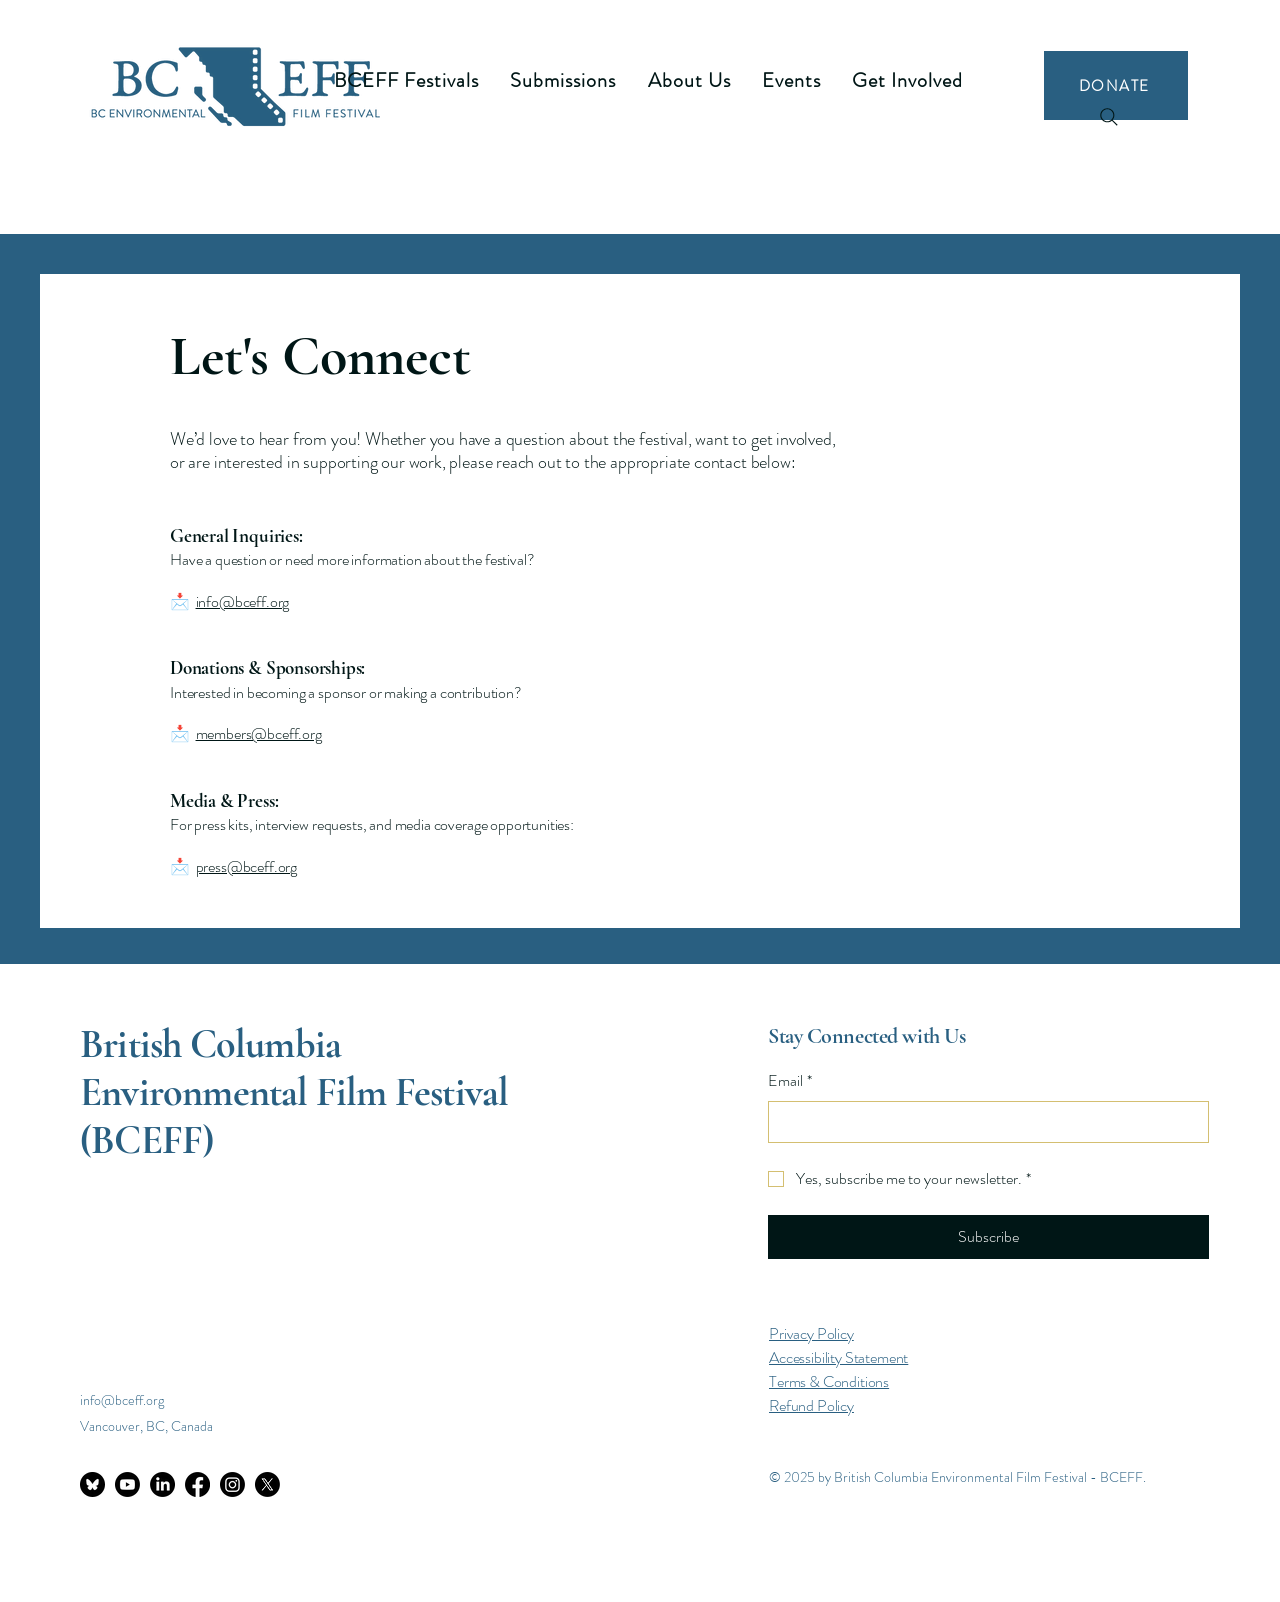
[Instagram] (232, 1484)
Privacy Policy (811, 1333)
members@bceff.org (259, 733)
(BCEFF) (146, 1140)
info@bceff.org (243, 601)
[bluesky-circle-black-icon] (92, 1484)
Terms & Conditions (829, 1381)
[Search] (1109, 117)
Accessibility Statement (838, 1357)
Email (790, 1081)
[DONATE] (1116, 85)
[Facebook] (197, 1484)
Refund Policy (811, 1405)
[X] (267, 1484)
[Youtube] (127, 1484)
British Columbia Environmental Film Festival (294, 1068)
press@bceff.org (247, 866)
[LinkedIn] (162, 1484)
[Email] (982, 1122)
